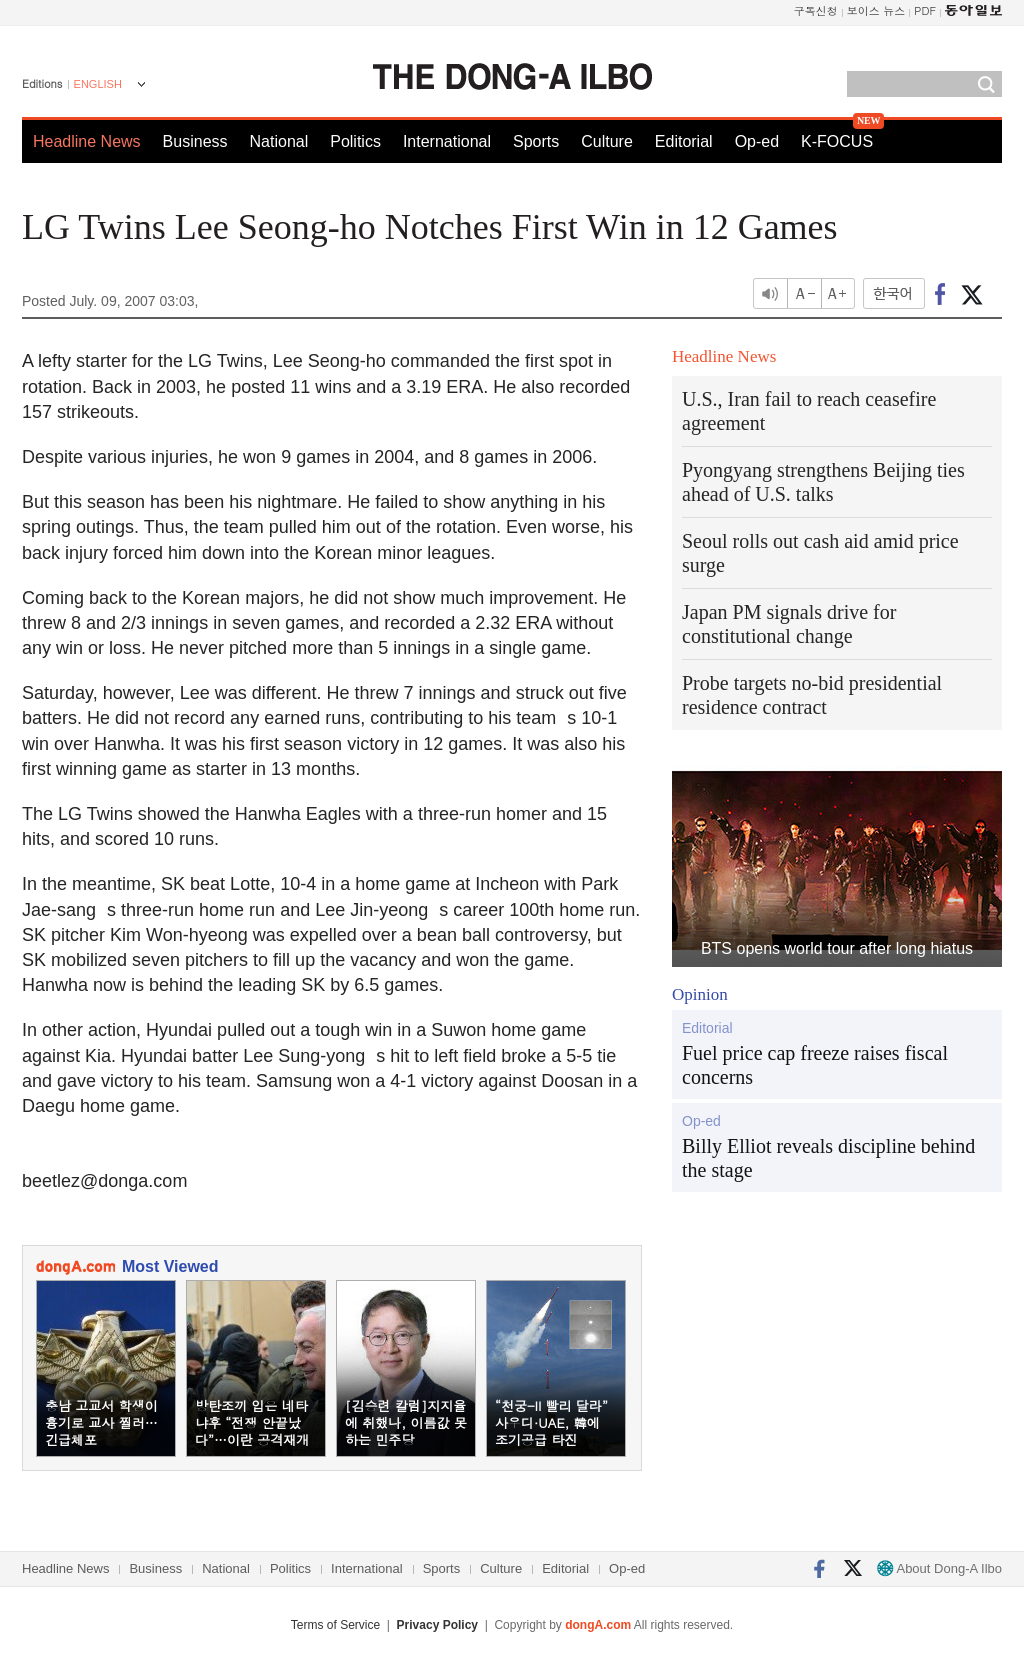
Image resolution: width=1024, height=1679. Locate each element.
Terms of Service (335, 1625)
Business (195, 141)
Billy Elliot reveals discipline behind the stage (828, 1158)
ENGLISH (98, 84)
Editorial (684, 141)
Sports (536, 141)
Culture (607, 141)
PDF (925, 10)
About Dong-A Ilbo (939, 1568)
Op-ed (757, 141)
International (447, 141)
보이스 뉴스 (876, 10)
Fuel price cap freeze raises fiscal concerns (815, 1065)
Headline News (87, 141)
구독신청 (816, 10)
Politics (355, 141)
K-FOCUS (837, 141)
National (279, 141)
